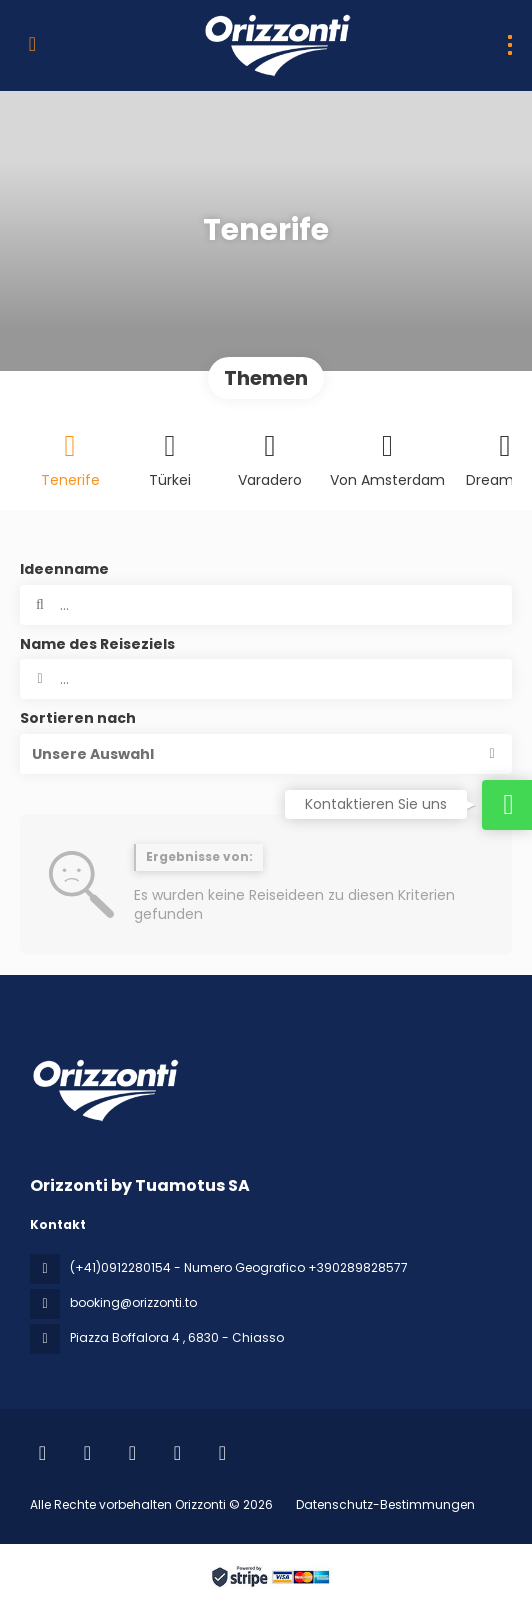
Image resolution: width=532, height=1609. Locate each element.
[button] (266, 754)
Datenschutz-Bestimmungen (385, 1504)
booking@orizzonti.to (133, 1302)
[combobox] (266, 679)
